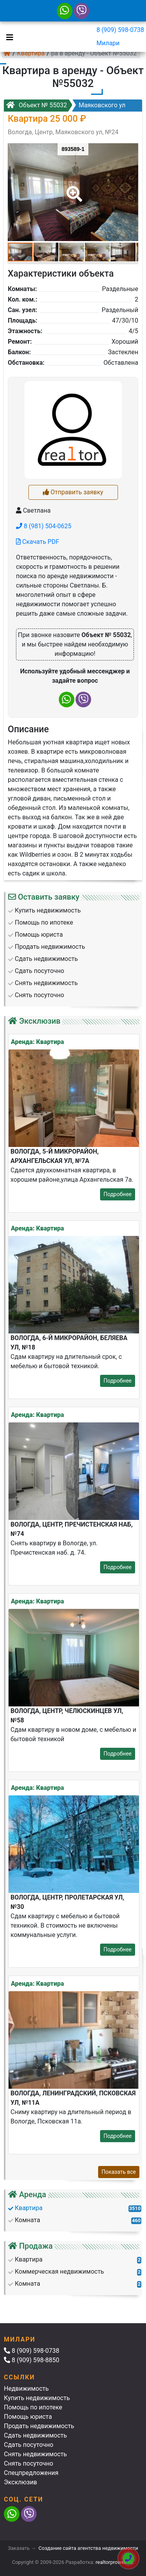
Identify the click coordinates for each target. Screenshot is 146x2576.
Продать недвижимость (39, 2426)
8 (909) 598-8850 (31, 2360)
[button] (73, 188)
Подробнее (118, 1194)
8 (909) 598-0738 (120, 30)
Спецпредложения (31, 2473)
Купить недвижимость (37, 2398)
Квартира (31, 53)
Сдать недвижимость (35, 2435)
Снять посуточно (28, 2463)
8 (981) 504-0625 (43, 526)
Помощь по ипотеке (33, 2407)
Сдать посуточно (28, 2444)
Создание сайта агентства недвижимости (88, 2548)
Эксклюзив (20, 2482)
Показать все (119, 2172)
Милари (108, 43)
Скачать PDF (37, 541)
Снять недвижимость (35, 2454)
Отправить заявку (73, 492)
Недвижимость (26, 2388)
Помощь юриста (28, 2416)
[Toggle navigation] (8, 37)
